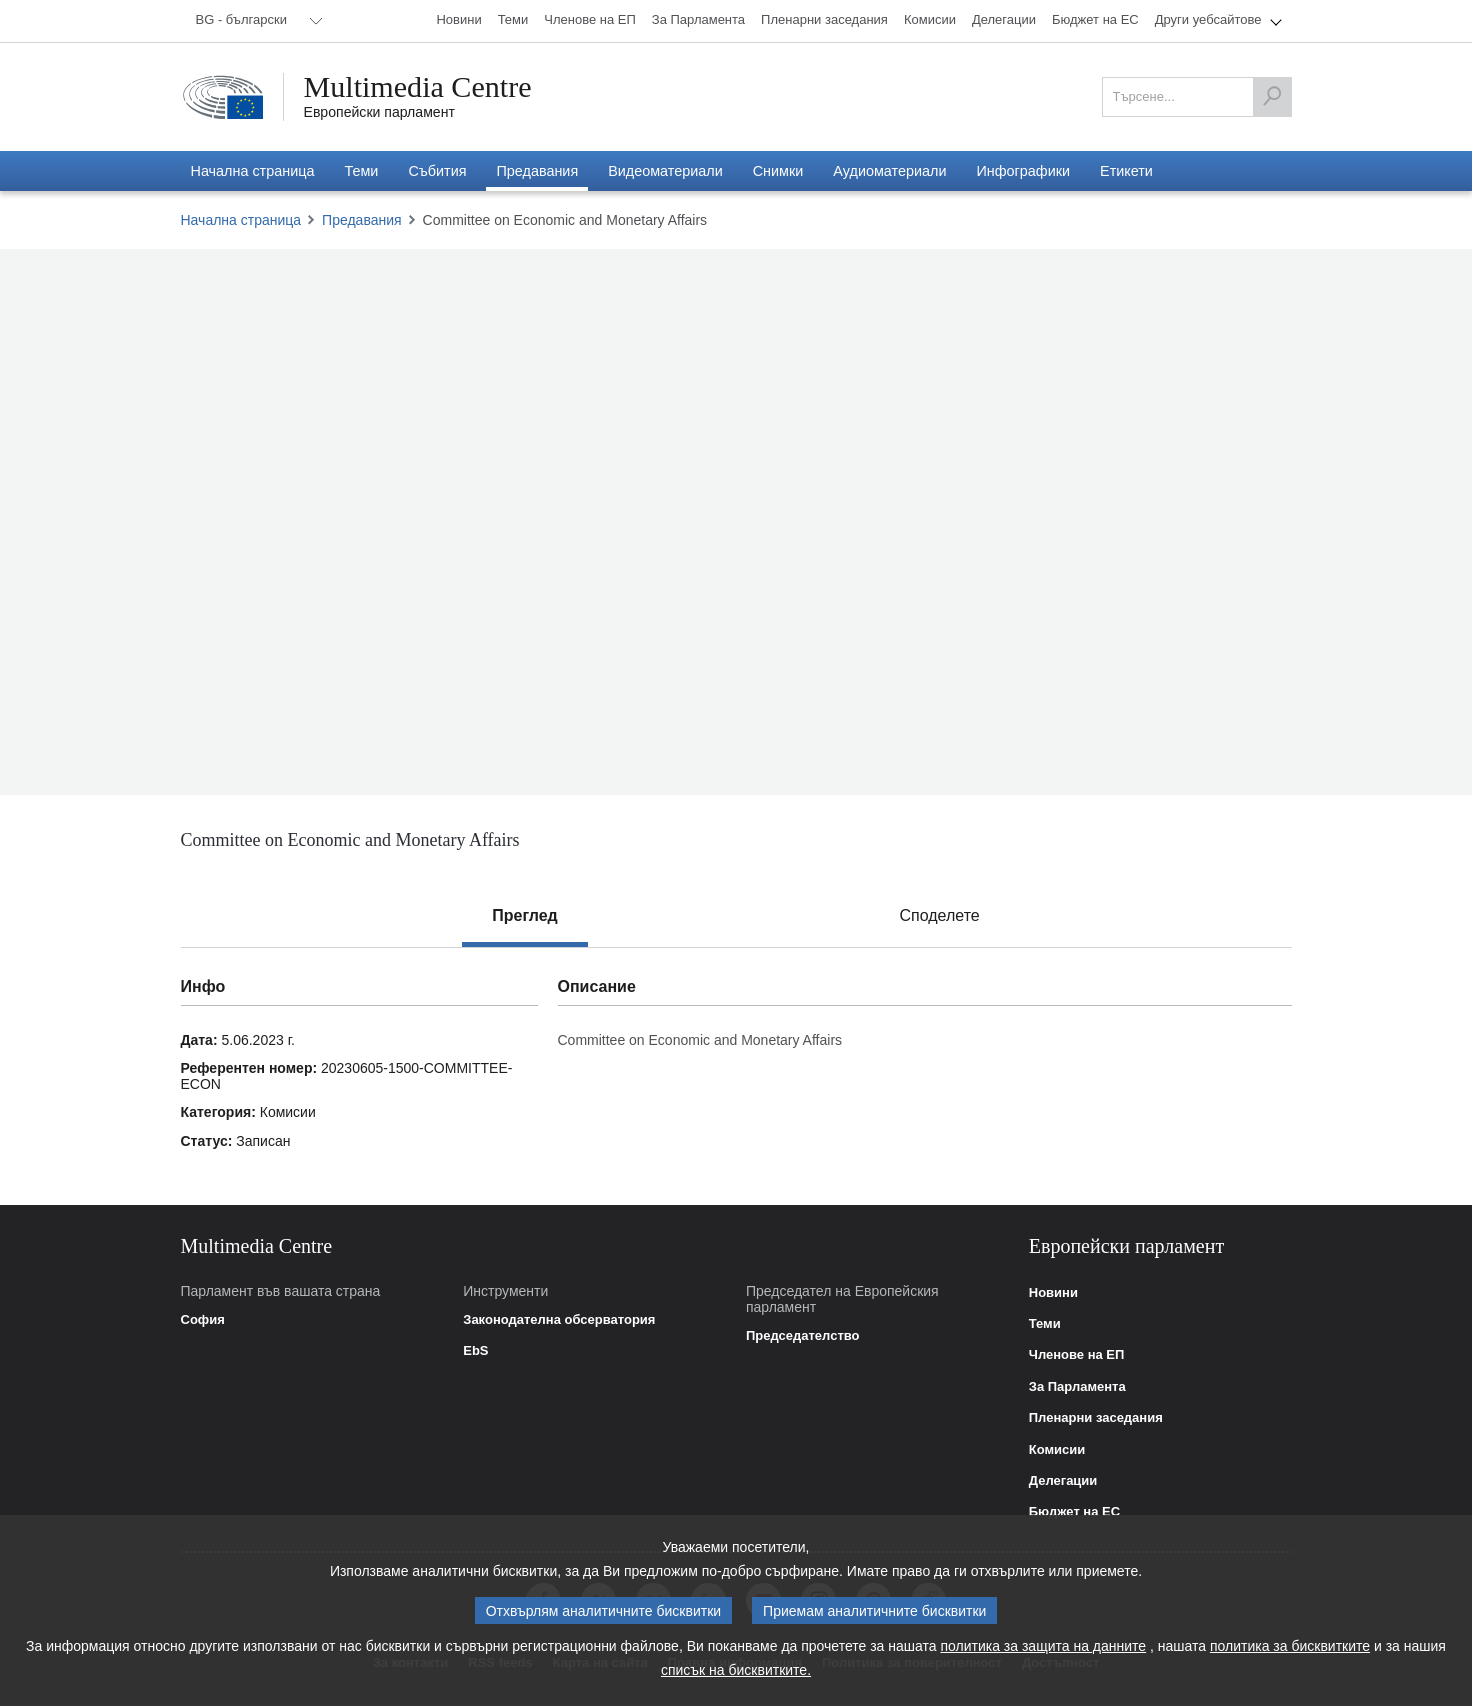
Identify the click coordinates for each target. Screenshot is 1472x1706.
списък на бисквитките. (736, 1670)
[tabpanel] (736, 1076)
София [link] (203, 1320)
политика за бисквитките (1290, 1646)
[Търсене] (1272, 97)
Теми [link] (1045, 1324)
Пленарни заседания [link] (1096, 1418)
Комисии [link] (1057, 1450)
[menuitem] (256, 21)
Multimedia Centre (418, 87)
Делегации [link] (1063, 1481)
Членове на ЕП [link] (1077, 1355)
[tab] (524, 916)
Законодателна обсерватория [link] (559, 1320)
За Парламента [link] (1077, 1387)
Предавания (361, 220)
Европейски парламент (379, 112)
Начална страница (241, 220)
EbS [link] (475, 1351)
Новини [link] (1053, 1293)
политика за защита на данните (1043, 1646)
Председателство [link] (803, 1336)
